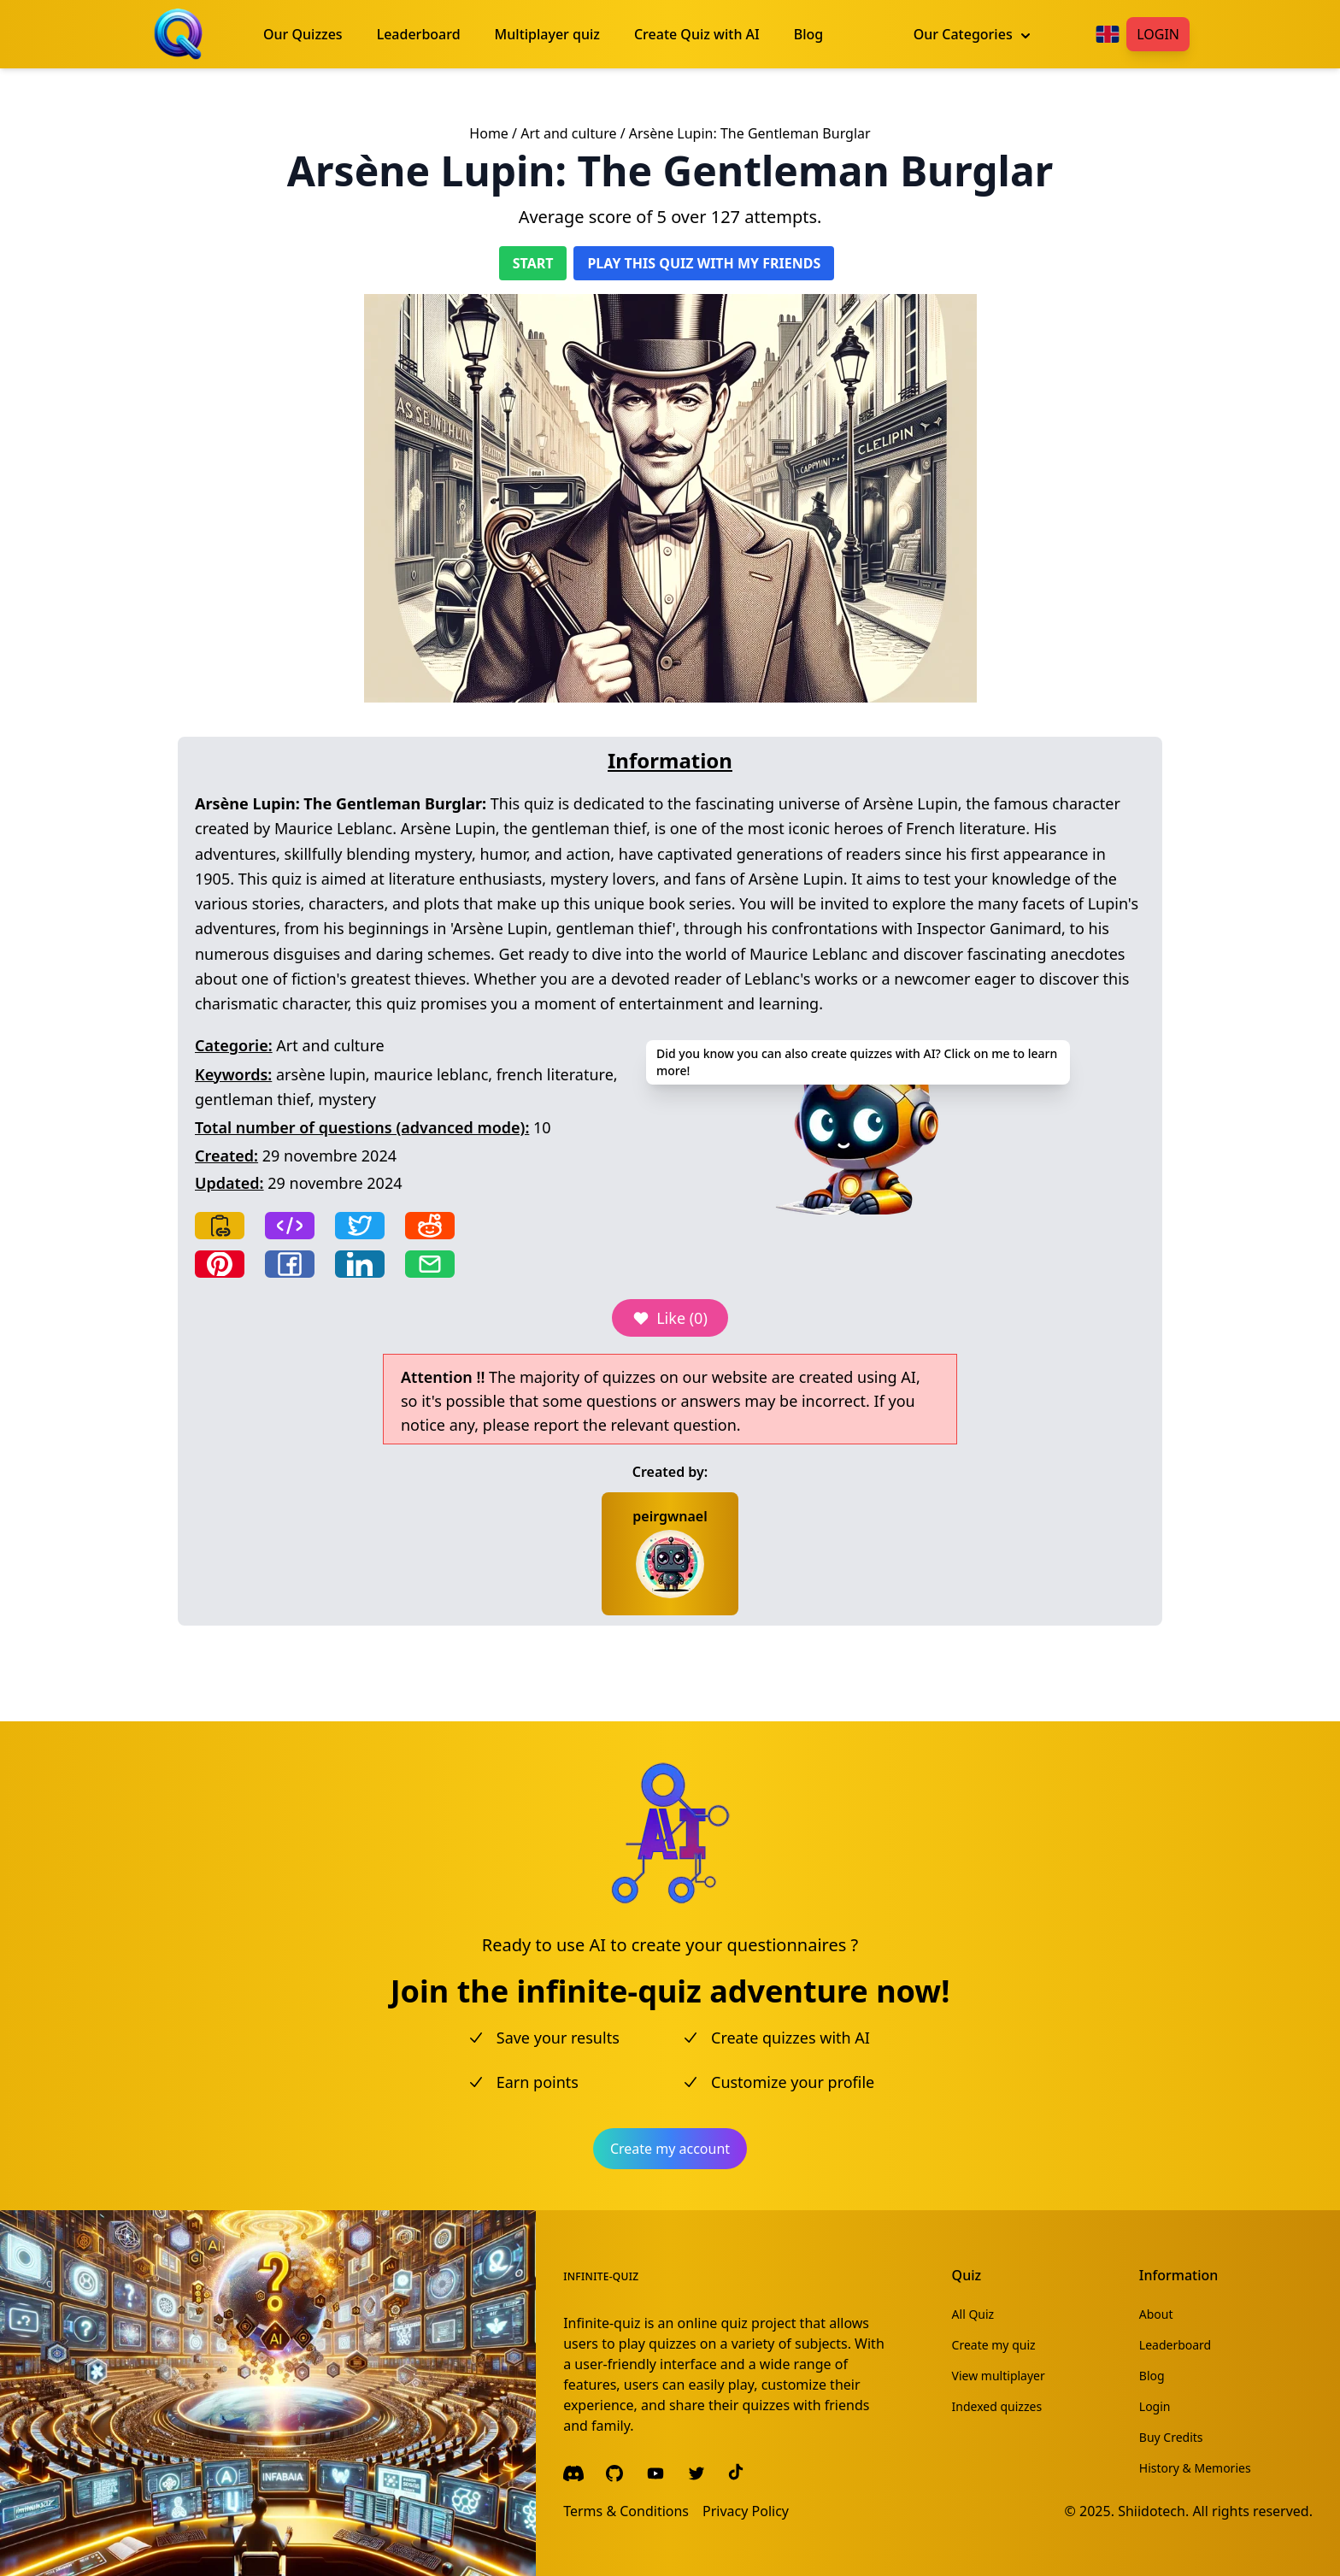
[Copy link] (219, 1225)
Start (533, 263)
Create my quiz (994, 2345)
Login (1158, 34)
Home (488, 133)
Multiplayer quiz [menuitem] (547, 34)
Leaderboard (1175, 2345)
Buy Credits (1171, 2437)
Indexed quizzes (997, 2406)
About (1156, 2314)
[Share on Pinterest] (219, 1264)
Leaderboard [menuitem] (419, 34)
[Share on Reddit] (430, 1225)
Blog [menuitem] (808, 34)
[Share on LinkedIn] (360, 1264)
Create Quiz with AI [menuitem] (697, 34)
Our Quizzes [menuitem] (303, 34)
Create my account (670, 2148)
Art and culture (568, 133)
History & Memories (1195, 2468)
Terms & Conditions (626, 2511)
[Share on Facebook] (289, 1264)
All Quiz (973, 2314)
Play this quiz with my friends (703, 263)
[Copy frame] (289, 1225)
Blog (1152, 2375)
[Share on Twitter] (360, 1225)
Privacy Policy (745, 2511)
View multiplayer (998, 2375)
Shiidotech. (1153, 2511)
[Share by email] (430, 1264)
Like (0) (670, 1318)
